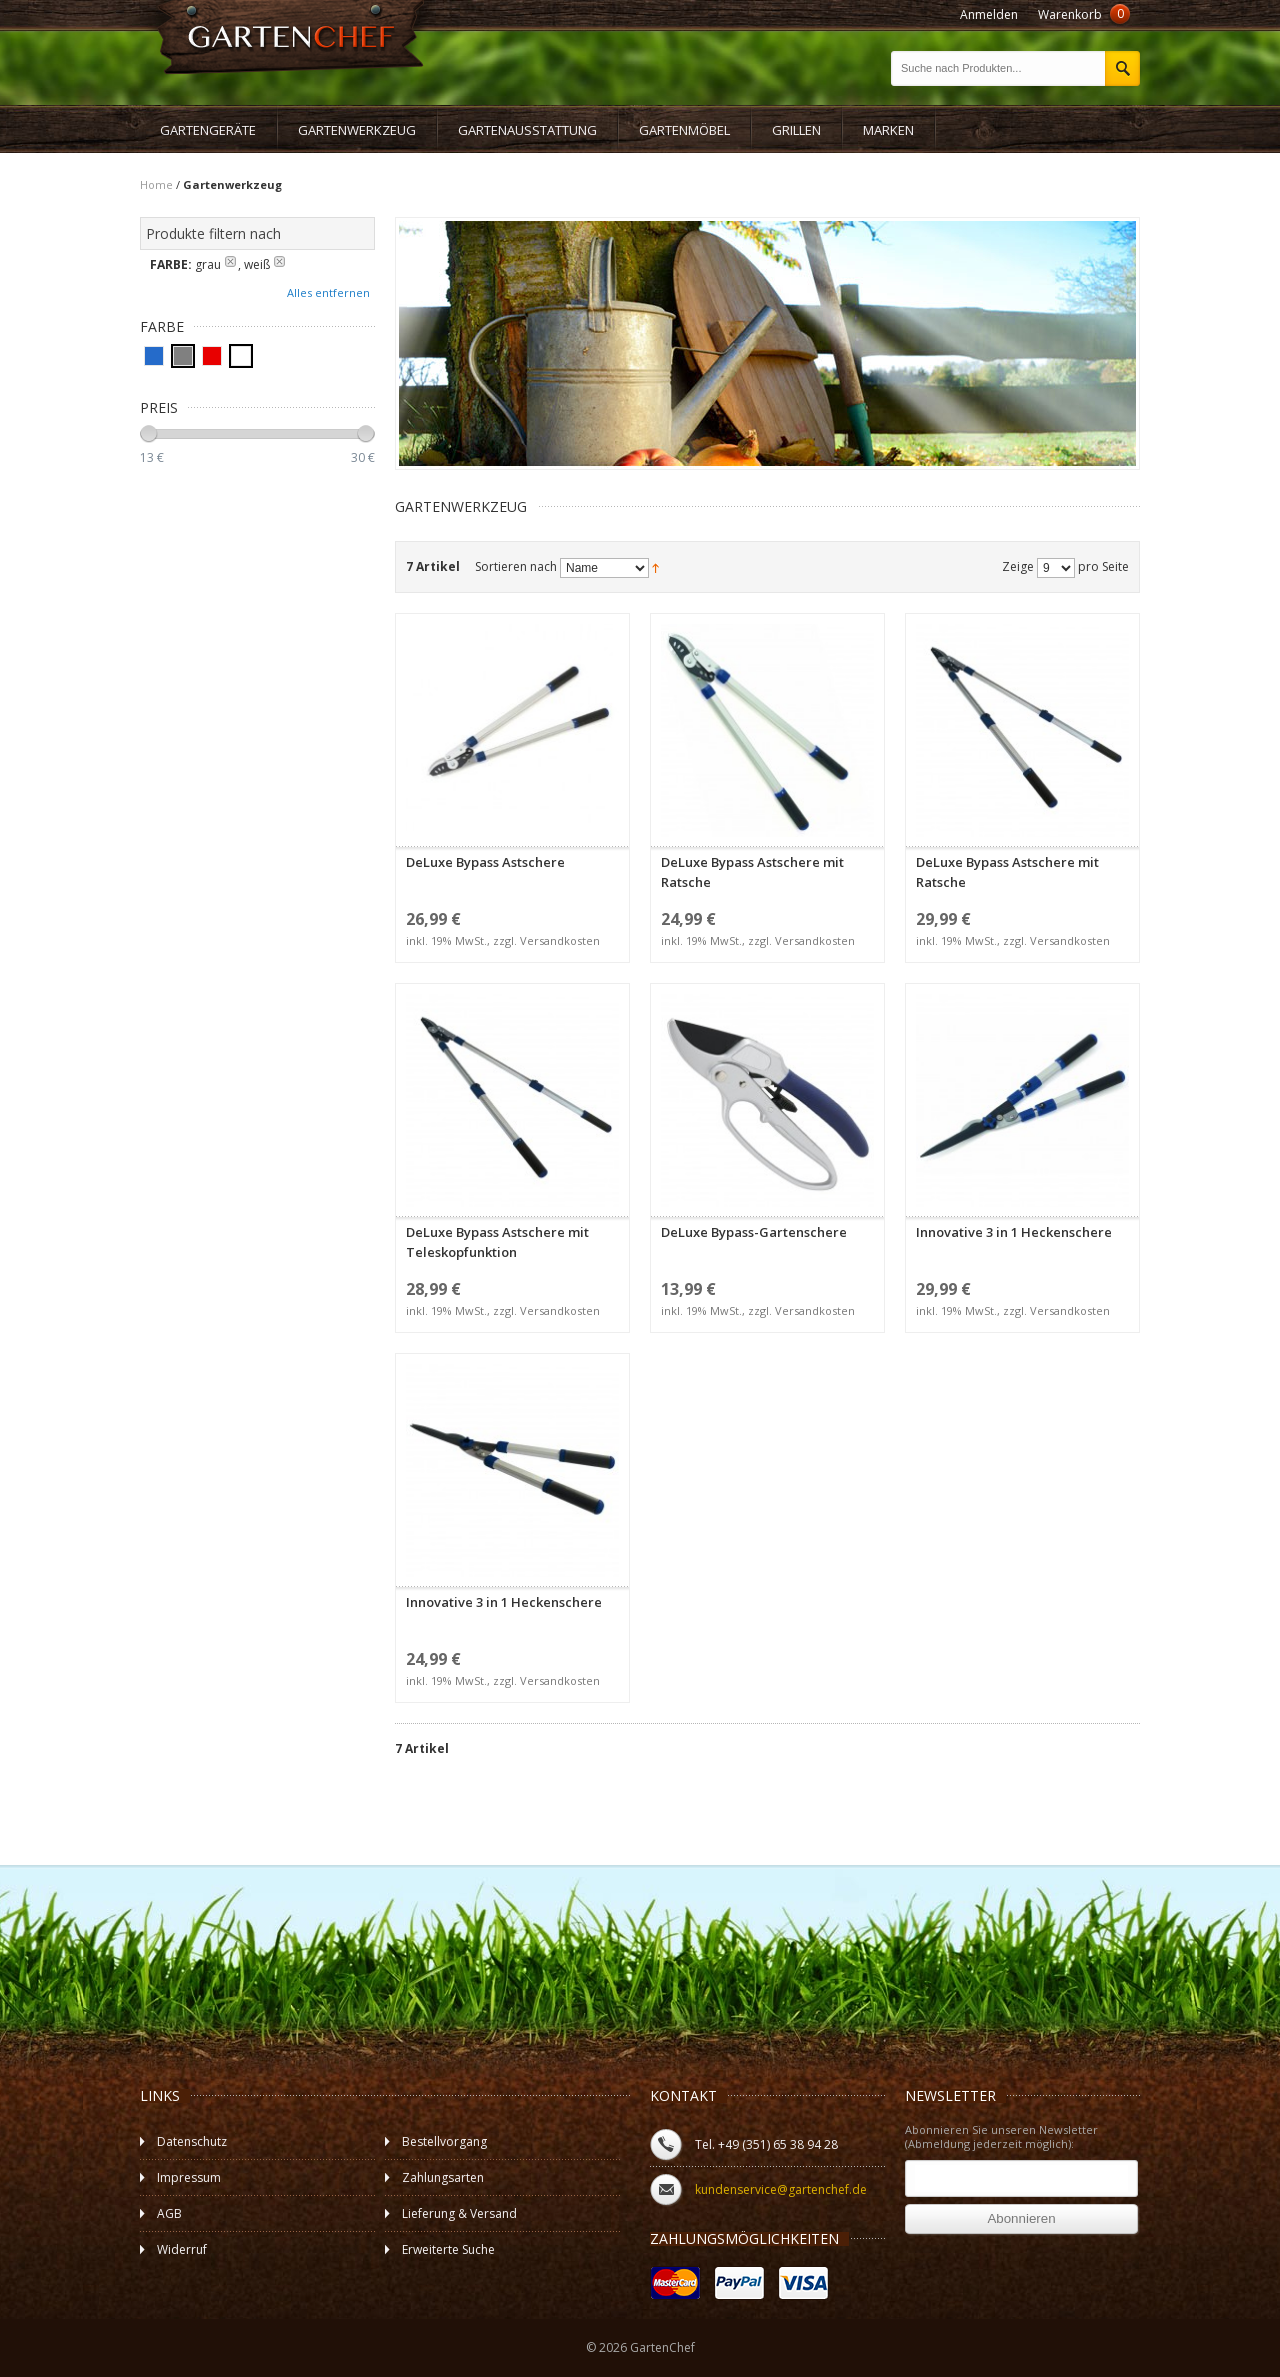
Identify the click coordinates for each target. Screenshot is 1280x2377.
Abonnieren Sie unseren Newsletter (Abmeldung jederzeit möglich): (1001, 2137)
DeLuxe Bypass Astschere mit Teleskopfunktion (512, 1158)
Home (156, 184)
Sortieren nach (516, 566)
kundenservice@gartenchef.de (781, 2189)
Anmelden (989, 14)
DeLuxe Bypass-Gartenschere (767, 1158)
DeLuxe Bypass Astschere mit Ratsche (767, 788)
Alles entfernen (328, 292)
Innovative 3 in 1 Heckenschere (1022, 1158)
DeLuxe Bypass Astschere (512, 788)
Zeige (1018, 566)
